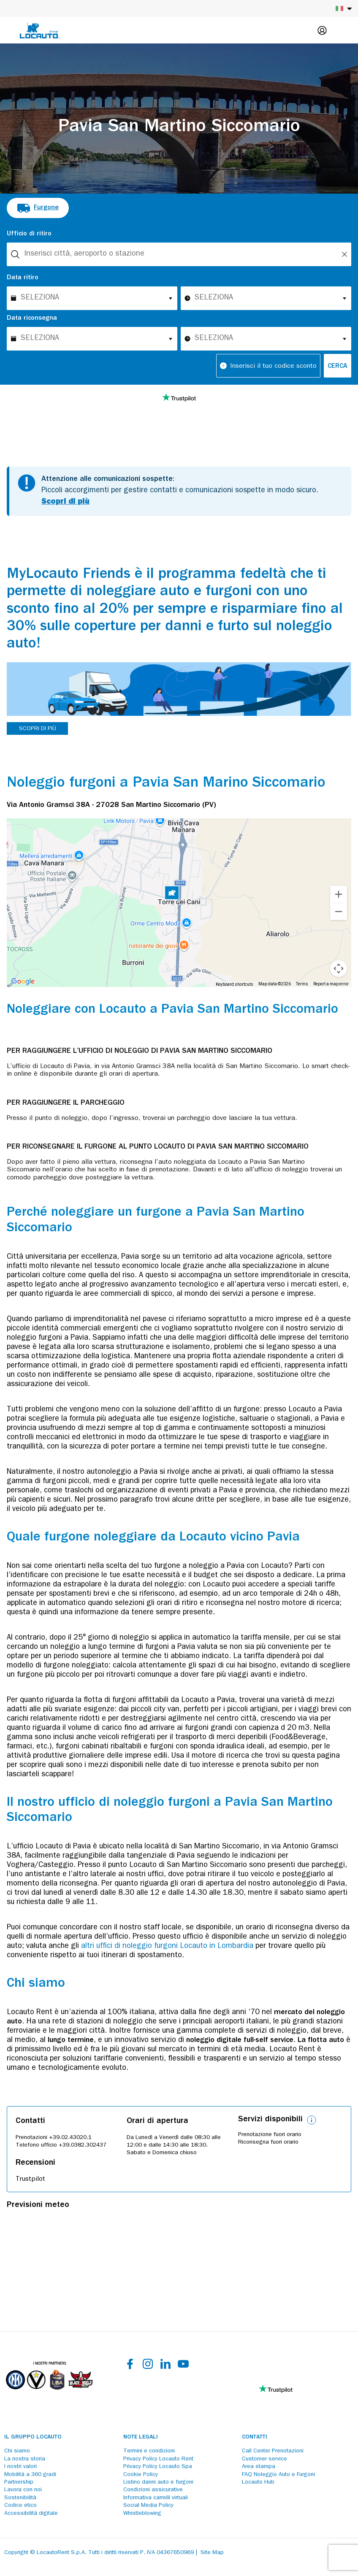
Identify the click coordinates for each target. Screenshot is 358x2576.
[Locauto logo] (39, 30)
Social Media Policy (148, 2506)
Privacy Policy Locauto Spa (157, 2467)
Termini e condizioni (149, 2451)
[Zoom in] (338, 894)
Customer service (264, 2459)
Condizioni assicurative (153, 2490)
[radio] (38, 208)
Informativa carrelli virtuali (155, 2498)
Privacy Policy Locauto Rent (158, 2459)
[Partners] (49, 2396)
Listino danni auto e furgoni (158, 2482)
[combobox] (179, 254)
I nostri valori (20, 2467)
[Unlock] (344, 254)
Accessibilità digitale (31, 2514)
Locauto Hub (258, 2482)
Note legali (140, 2437)
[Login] (322, 30)
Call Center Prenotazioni (273, 2451)
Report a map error (331, 984)
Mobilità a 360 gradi (30, 2475)
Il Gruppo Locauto (33, 2437)
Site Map (212, 2553)
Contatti (254, 2437)
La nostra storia (24, 2459)
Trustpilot (30, 2179)
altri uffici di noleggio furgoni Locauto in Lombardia (167, 1946)
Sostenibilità (20, 2498)
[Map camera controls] (338, 968)
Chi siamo (17, 2451)
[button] (172, 894)
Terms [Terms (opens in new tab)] (302, 984)
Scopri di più (65, 502)
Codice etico (20, 2506)
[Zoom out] (338, 911)
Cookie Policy (140, 2475)
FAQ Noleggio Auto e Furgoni (278, 2475)
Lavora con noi (23, 2490)
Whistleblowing (142, 2514)
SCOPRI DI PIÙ (37, 729)
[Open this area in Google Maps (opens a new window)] (23, 981)
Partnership (18, 2482)
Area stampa (258, 2467)
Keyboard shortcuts (234, 984)
